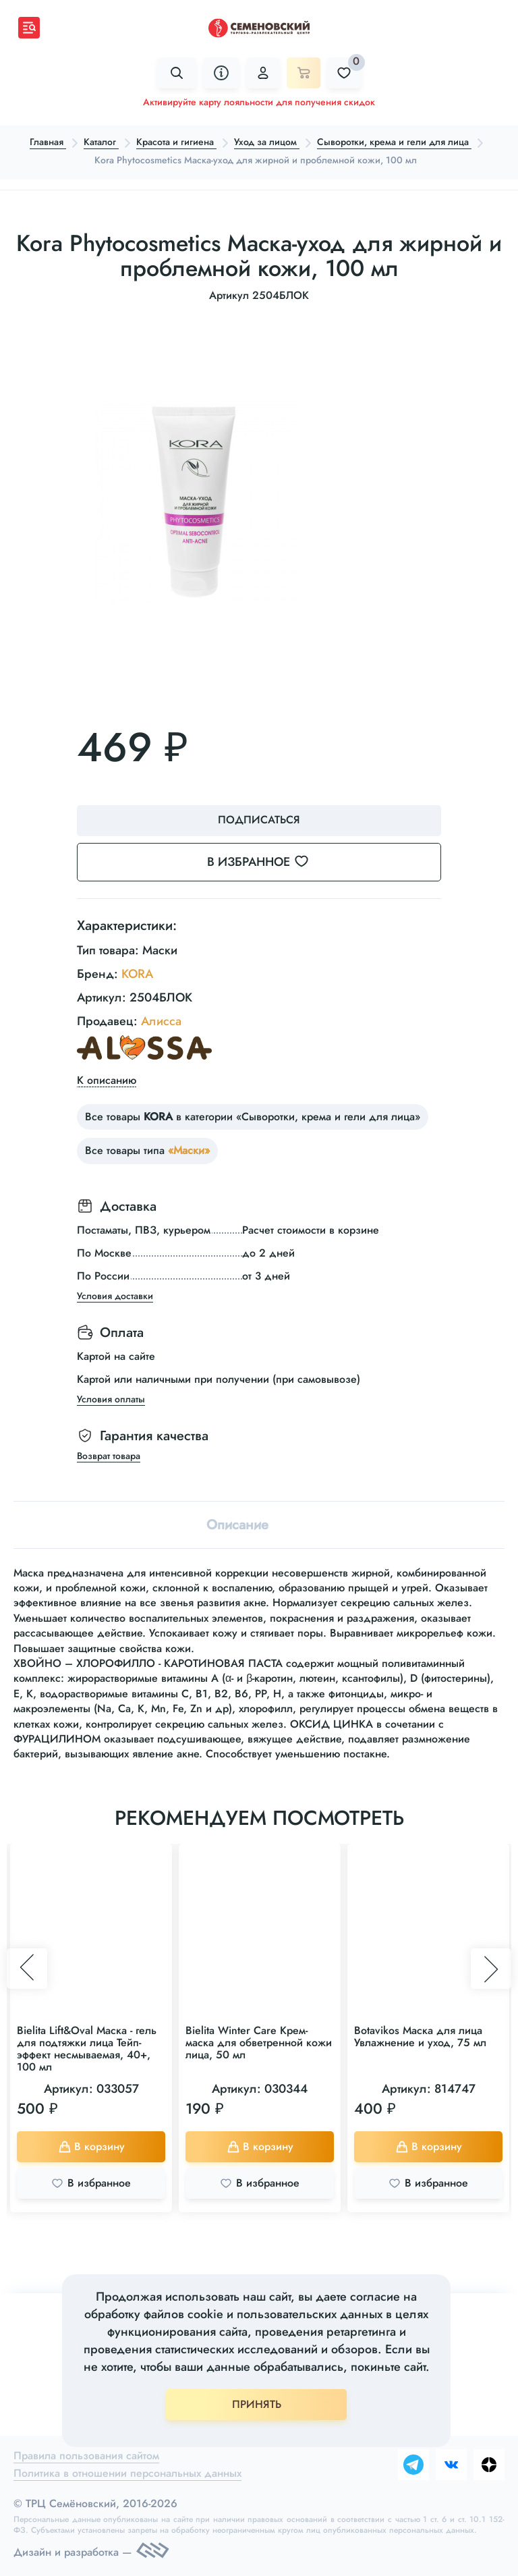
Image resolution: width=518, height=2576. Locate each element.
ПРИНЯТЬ (256, 2404)
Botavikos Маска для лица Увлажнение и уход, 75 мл (420, 2036)
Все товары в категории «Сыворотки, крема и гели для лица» (252, 1116)
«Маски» (189, 1150)
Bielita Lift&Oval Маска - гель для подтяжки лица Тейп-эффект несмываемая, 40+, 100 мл (86, 2049)
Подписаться (259, 819)
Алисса (161, 1021)
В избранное (266, 862)
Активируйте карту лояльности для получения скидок (259, 102)
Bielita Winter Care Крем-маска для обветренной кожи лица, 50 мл (258, 2042)
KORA (137, 974)
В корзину (91, 2146)
